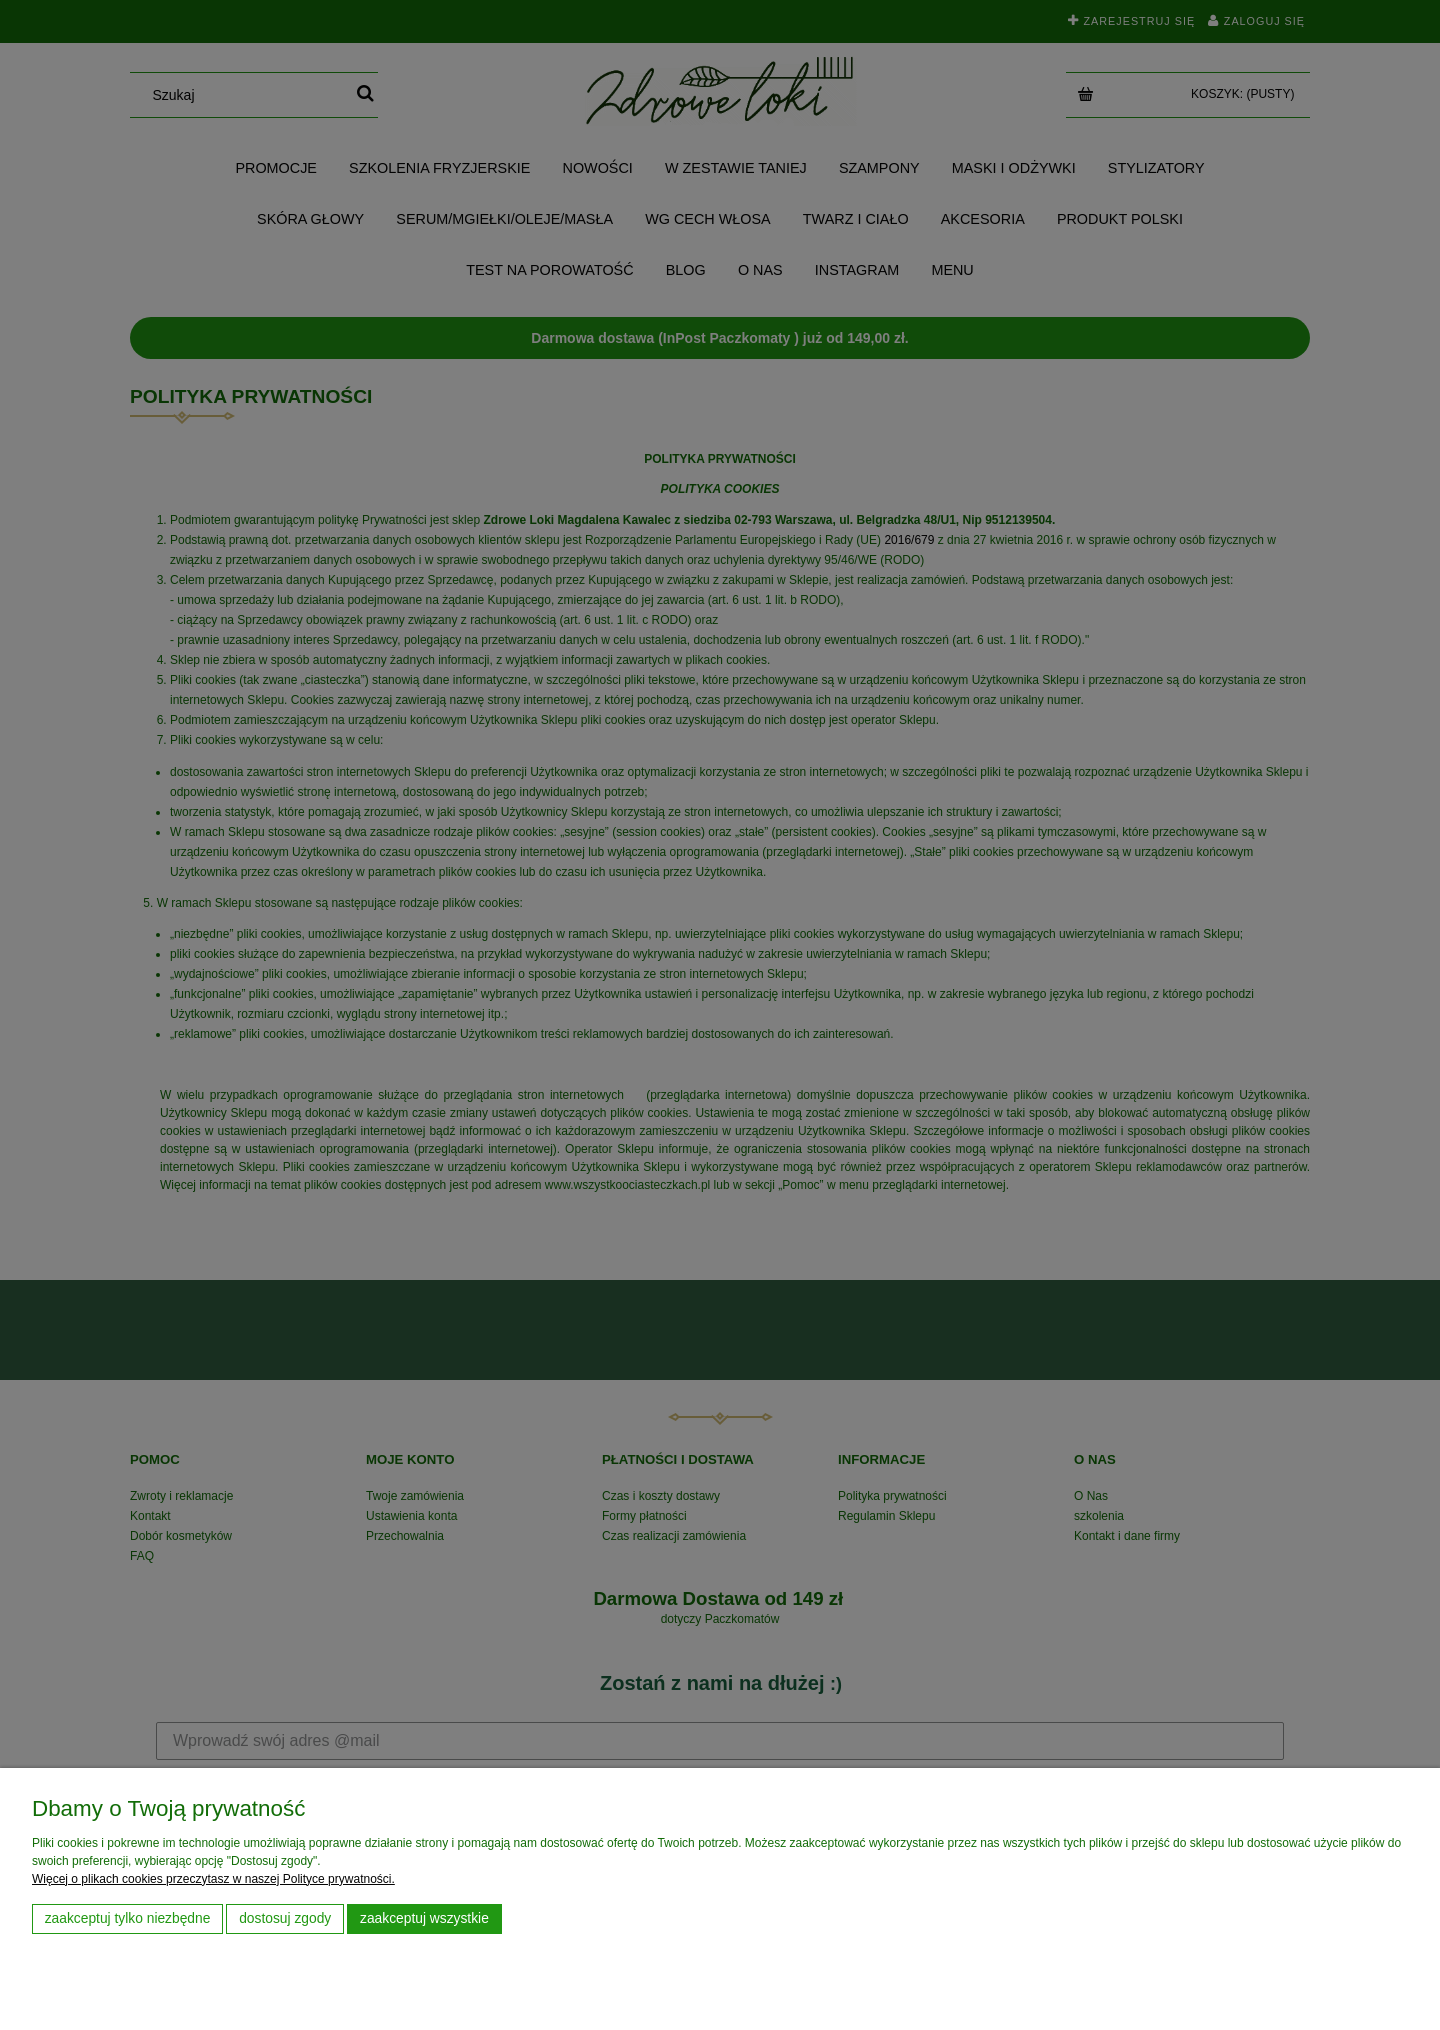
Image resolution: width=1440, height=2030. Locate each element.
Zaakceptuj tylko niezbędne (128, 1918)
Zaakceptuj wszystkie (424, 1918)
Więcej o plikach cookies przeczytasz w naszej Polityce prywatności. (213, 1879)
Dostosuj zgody (285, 1918)
